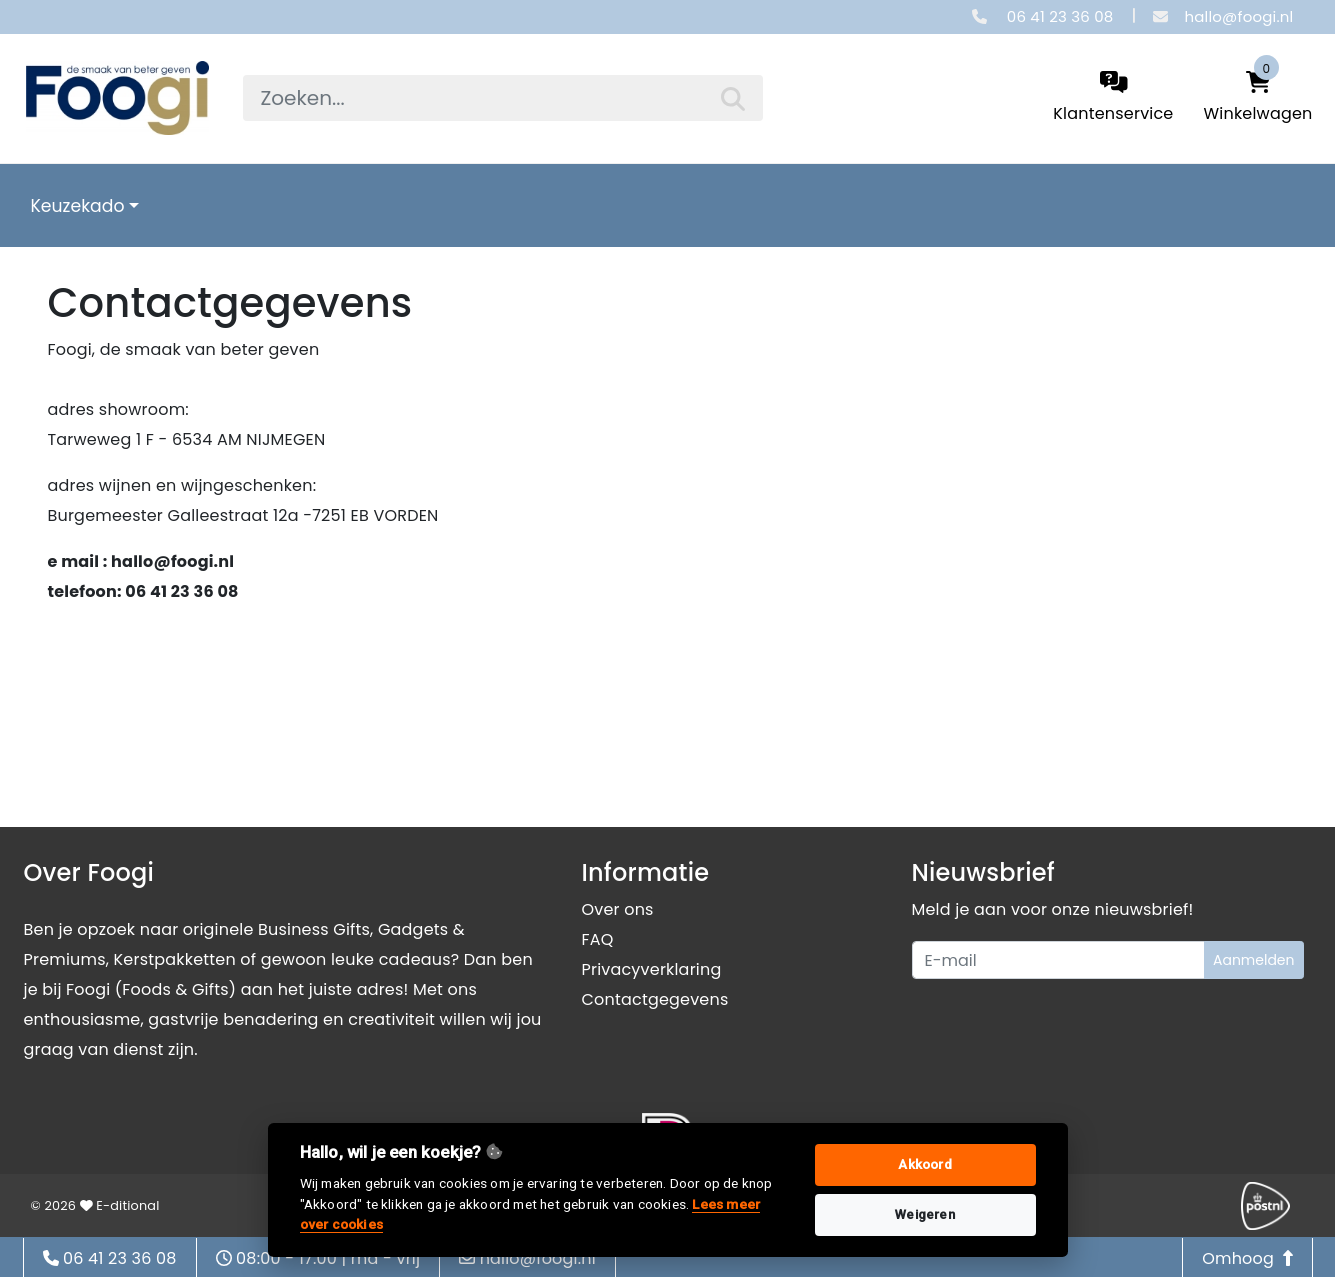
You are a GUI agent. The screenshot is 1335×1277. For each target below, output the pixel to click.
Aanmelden (1254, 960)
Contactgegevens (655, 999)
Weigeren (925, 1214)
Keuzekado (78, 206)
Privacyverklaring (652, 969)
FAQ (598, 939)
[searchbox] (503, 98)
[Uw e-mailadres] (1058, 960)
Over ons (618, 909)
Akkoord (924, 1164)
